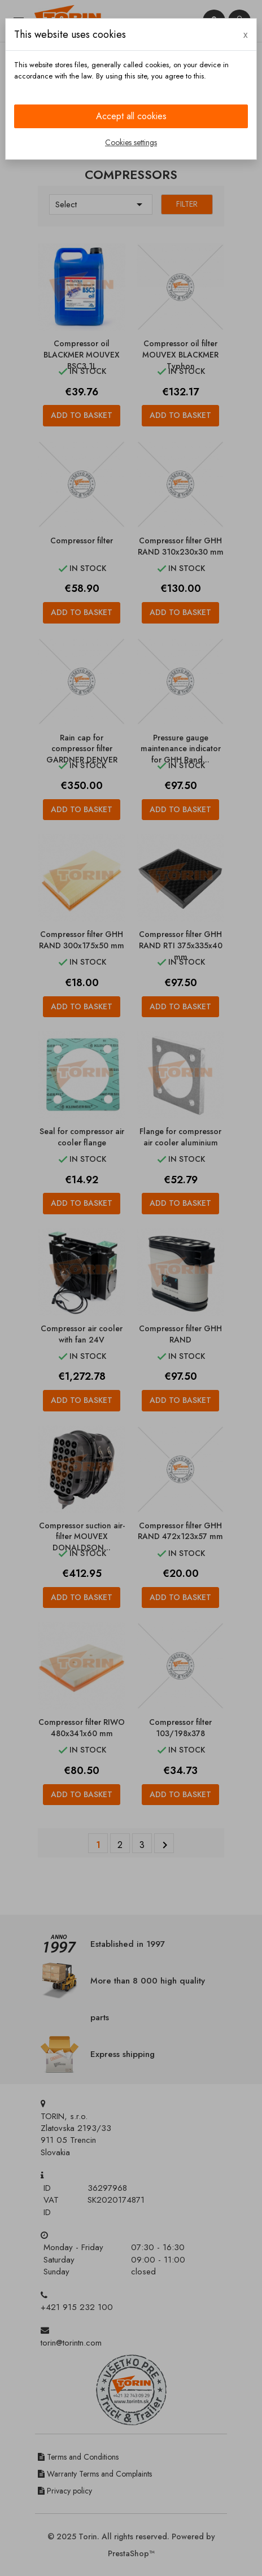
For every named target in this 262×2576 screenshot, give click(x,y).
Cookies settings (131, 142)
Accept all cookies (131, 116)
